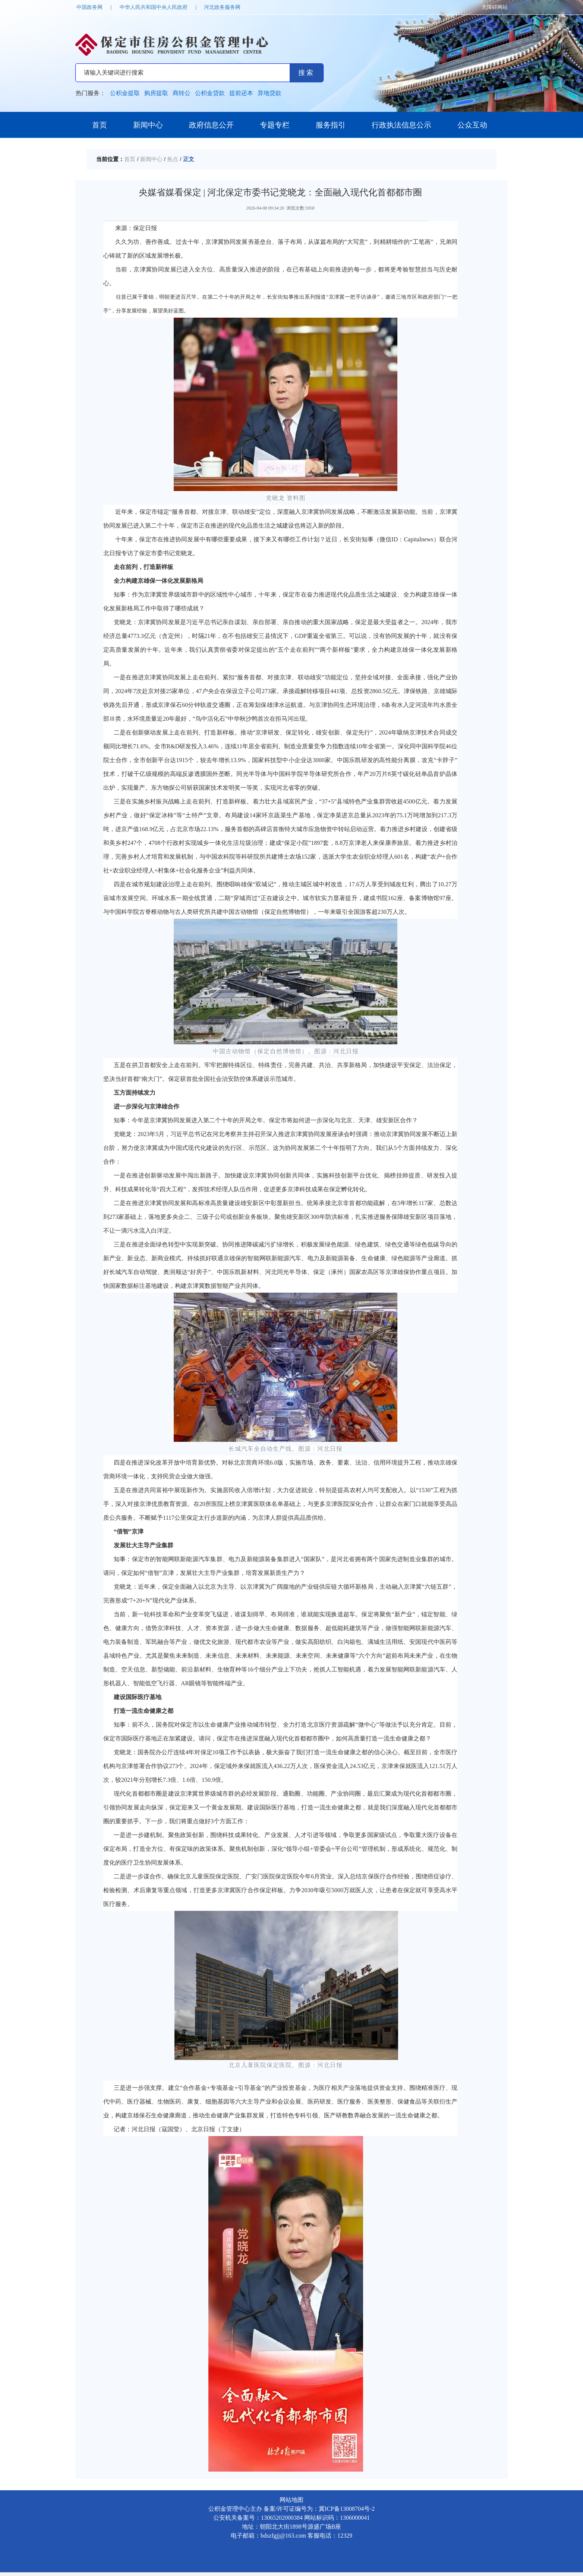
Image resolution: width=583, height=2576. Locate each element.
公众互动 (472, 125)
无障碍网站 (495, 7)
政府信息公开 (211, 125)
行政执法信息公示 (401, 125)
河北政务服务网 (222, 7)
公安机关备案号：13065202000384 (258, 2517)
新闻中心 (148, 125)
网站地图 (291, 2500)
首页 (99, 125)
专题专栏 (275, 125)
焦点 (172, 159)
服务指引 (331, 125)
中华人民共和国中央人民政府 (153, 7)
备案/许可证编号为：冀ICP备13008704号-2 (319, 2509)
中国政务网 (89, 7)
